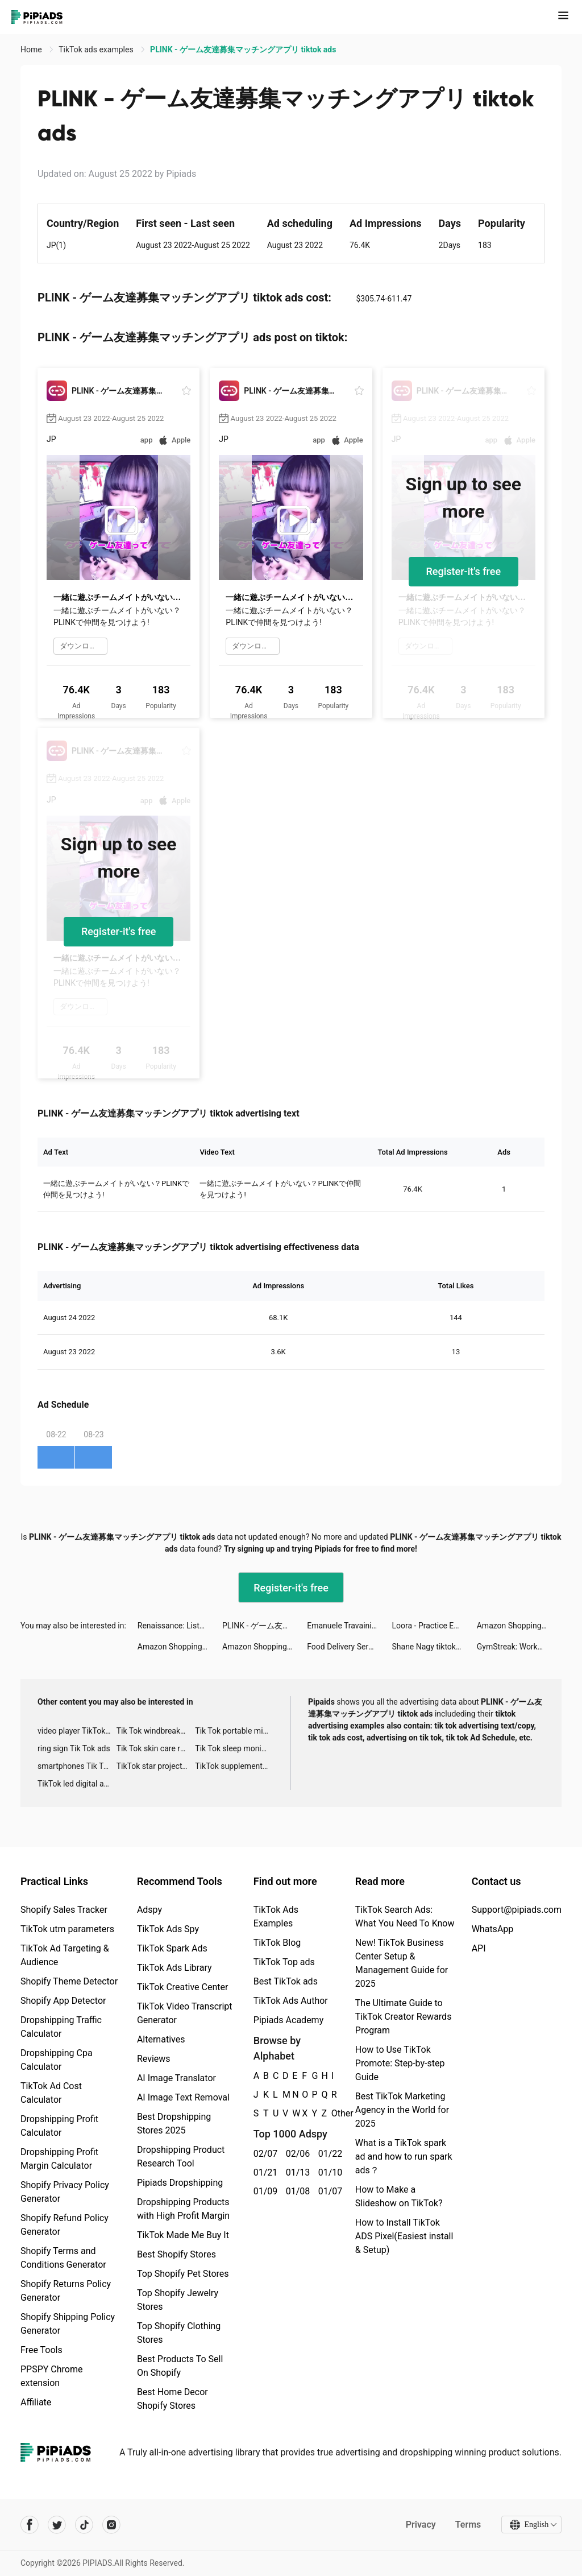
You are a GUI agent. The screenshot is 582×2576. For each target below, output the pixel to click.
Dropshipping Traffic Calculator (61, 2027)
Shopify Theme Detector (69, 1981)
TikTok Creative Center (182, 1987)
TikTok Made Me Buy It (183, 2235)
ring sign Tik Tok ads (74, 1748)
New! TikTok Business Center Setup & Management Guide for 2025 (401, 1963)
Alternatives (161, 2039)
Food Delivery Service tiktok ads (349, 1646)
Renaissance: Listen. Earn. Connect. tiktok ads (180, 1625)
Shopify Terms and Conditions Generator (63, 2258)
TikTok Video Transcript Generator (184, 2013)
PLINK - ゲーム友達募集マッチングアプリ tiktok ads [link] (243, 49)
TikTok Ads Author (290, 2000)
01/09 (263, 2191)
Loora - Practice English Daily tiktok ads (434, 1625)
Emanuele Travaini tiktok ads (349, 1625)
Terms (468, 2524)
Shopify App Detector (63, 2000)
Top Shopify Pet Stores (183, 2273)
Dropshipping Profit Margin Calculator (59, 2159)
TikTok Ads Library (174, 1967)
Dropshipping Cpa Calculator (56, 2060)
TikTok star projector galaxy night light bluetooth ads (156, 1766)
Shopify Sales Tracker (63, 1909)
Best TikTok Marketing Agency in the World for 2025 (402, 2110)
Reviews (154, 2058)
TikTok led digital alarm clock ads (77, 1783)
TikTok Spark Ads (172, 1948)
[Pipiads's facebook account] (29, 2525)
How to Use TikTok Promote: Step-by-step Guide (400, 2063)
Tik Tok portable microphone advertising (234, 1730)
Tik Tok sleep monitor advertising (234, 1748)
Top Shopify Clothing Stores (179, 2333)
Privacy (420, 2524)
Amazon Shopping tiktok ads (519, 1625)
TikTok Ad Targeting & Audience (64, 1955)
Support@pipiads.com (517, 1909)
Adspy (149, 1909)
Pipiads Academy (288, 2020)
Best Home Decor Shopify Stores (172, 2399)
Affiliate (35, 2402)
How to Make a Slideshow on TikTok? (399, 2196)
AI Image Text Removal (183, 2097)
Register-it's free (463, 571)
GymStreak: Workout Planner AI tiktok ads (519, 1646)
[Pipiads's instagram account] (111, 2525)
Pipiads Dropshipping (180, 2182)
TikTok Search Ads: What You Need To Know (405, 1916)
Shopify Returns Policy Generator (65, 2291)
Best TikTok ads (285, 1981)
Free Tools (41, 2350)
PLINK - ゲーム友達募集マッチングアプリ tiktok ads (264, 1625)
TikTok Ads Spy (168, 1929)
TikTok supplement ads (234, 1766)
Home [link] (32, 49)
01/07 (328, 2191)
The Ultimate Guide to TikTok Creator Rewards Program (403, 2017)
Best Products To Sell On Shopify (180, 2366)
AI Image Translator (176, 2078)
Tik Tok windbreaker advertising (156, 1730)
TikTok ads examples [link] (97, 49)
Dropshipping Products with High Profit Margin (183, 2209)
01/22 (328, 2153)
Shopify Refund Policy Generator (64, 2225)
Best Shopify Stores (176, 2254)
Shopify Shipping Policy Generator (67, 2324)
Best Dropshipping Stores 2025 (174, 2123)
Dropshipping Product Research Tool (181, 2156)
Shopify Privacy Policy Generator (64, 2192)
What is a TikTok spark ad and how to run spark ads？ (403, 2156)
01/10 (328, 2172)
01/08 (296, 2191)
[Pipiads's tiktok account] (84, 2525)
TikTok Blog (277, 1942)
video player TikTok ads (77, 1730)
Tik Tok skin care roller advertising (156, 1748)
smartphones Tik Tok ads (77, 1766)
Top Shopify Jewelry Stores (177, 2300)
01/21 (263, 2172)
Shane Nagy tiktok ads (431, 1646)
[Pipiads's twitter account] (57, 2525)
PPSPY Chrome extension (51, 2376)
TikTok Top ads (284, 1962)
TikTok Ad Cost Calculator (51, 2093)
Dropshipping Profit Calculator (59, 2126)
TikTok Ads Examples (275, 1916)
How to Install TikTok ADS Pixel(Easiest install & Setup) (404, 2236)
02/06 (296, 2153)
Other (331, 2113)
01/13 (296, 2172)
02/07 (263, 2153)
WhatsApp (493, 1929)
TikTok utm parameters (67, 1929)
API (479, 1948)
